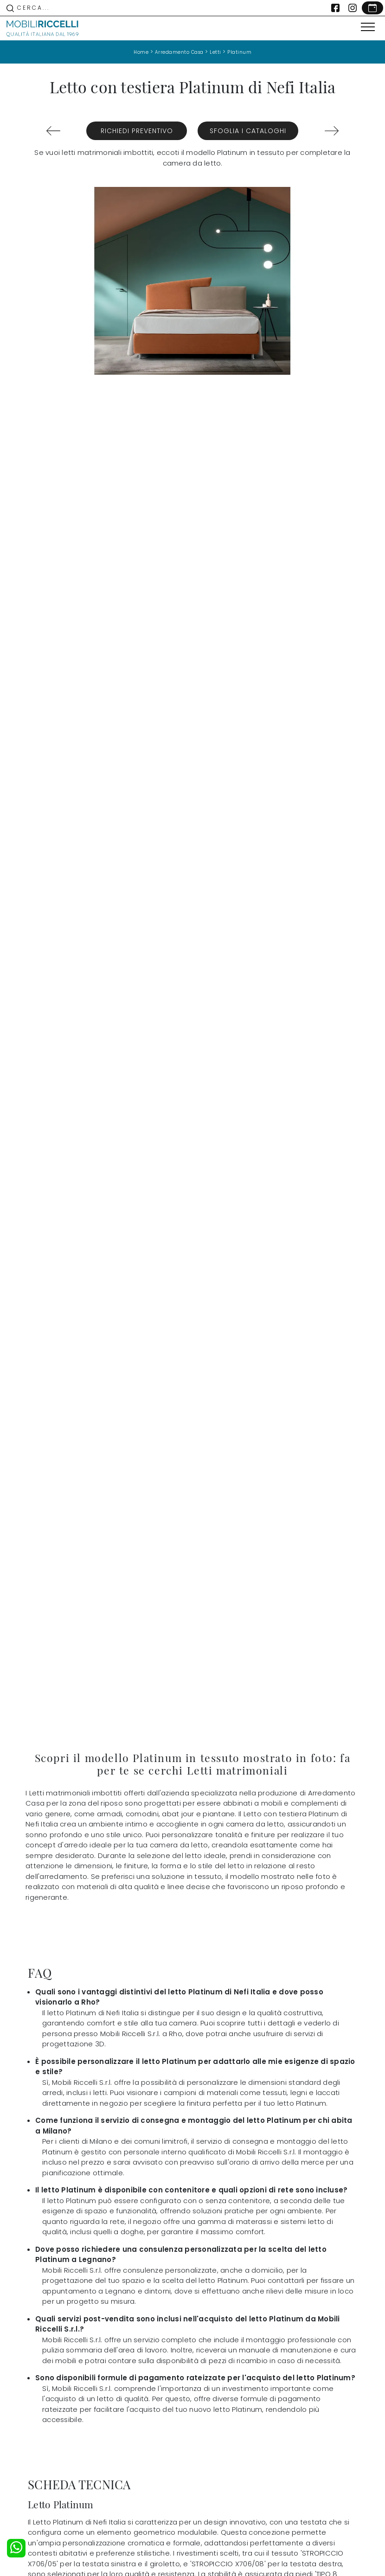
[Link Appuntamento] (372, 7)
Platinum (239, 52)
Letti (215, 52)
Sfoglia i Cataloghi (248, 130)
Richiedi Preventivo (137, 130)
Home (141, 52)
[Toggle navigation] (367, 27)
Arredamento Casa (179, 52)
